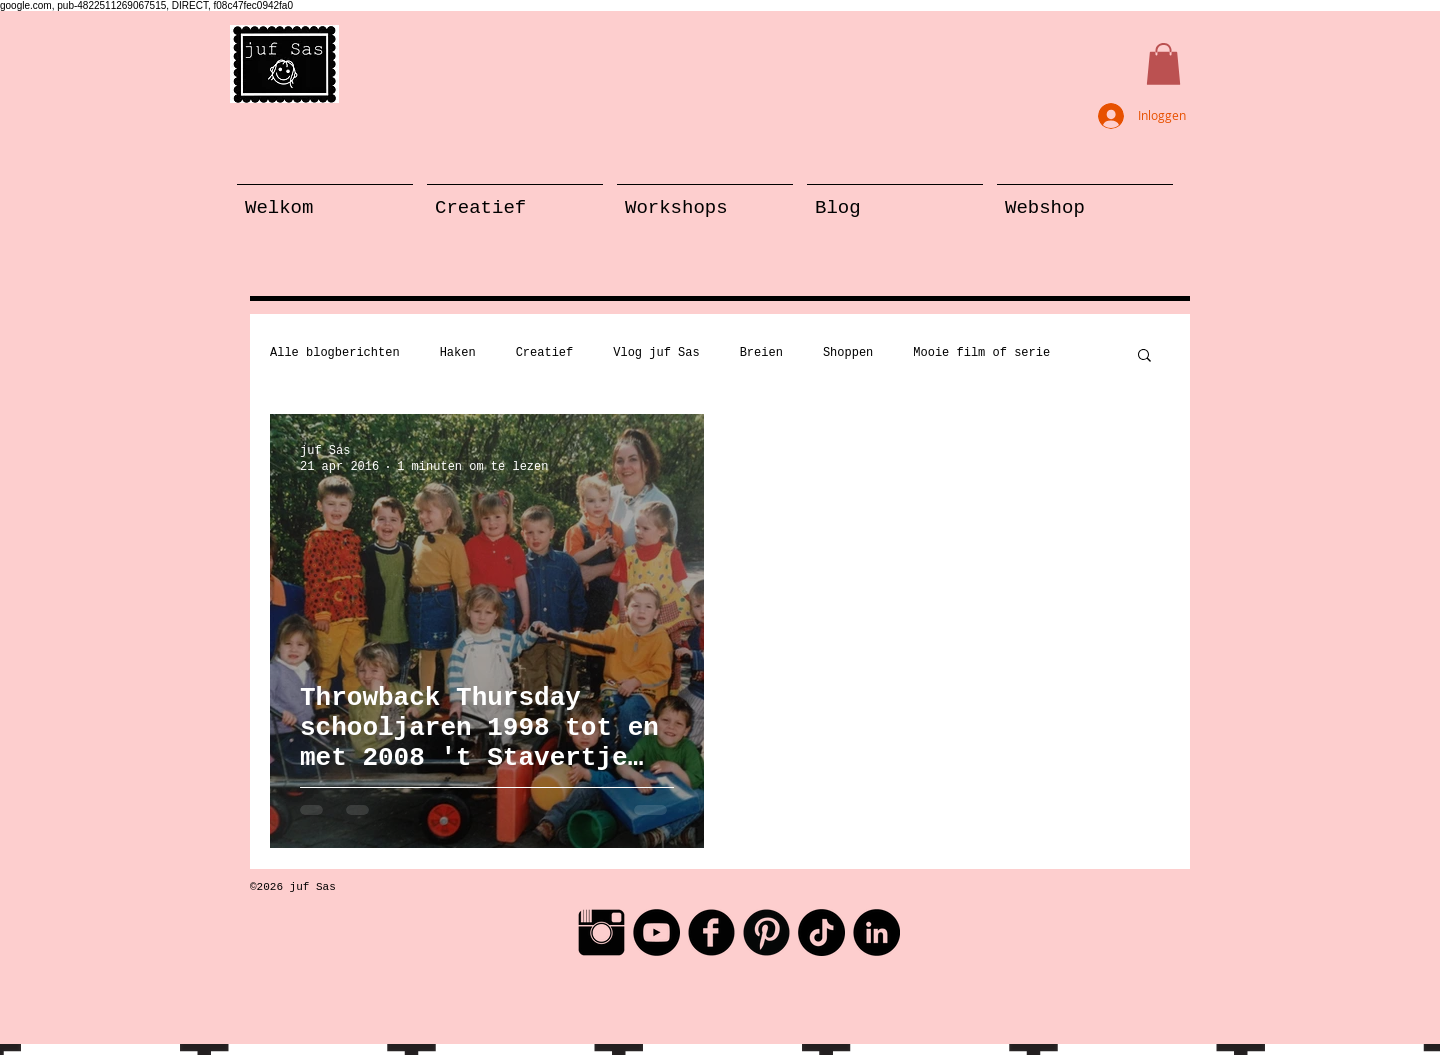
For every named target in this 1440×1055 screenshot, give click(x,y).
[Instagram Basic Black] (601, 932)
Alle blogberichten (335, 353)
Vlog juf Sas (656, 353)
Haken (458, 353)
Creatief (545, 353)
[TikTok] (821, 932)
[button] (1163, 64)
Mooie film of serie (981, 353)
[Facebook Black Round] (711, 932)
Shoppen (848, 353)
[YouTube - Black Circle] (656, 932)
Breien (761, 353)
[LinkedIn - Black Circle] (876, 932)
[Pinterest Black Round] (766, 932)
